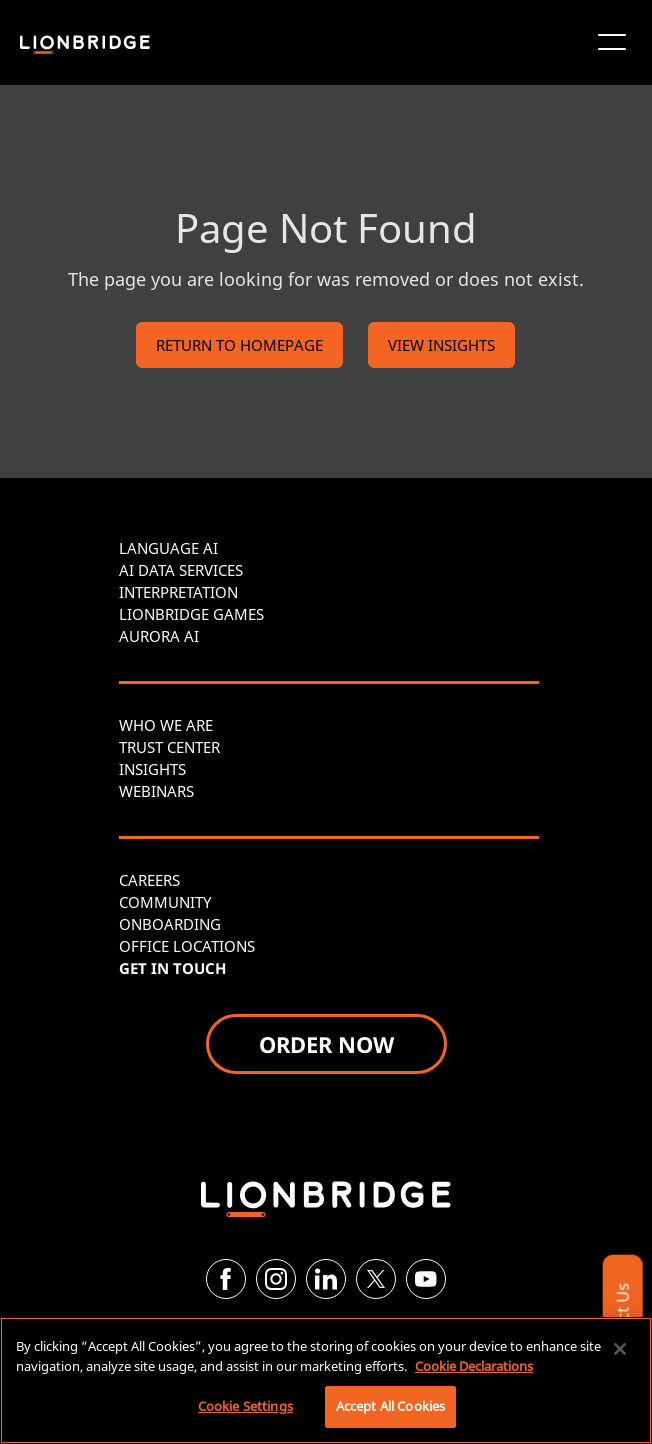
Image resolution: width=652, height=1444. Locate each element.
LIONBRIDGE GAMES (191, 614)
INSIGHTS (152, 769)
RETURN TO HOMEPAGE (239, 345)
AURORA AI (159, 636)
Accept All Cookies (390, 1406)
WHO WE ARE (166, 725)
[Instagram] (276, 1279)
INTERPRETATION (178, 592)
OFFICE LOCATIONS (187, 946)
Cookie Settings (245, 1406)
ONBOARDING (170, 924)
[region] (326, 1380)
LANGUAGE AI (168, 548)
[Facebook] (226, 1279)
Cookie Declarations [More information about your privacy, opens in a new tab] (474, 1366)
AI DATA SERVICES (181, 570)
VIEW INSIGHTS (441, 345)
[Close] (620, 1349)
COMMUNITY (165, 902)
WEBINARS (156, 791)
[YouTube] (426, 1279)
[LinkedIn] (326, 1279)
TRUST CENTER (169, 747)
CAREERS (149, 880)
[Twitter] (376, 1279)
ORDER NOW (326, 1044)
